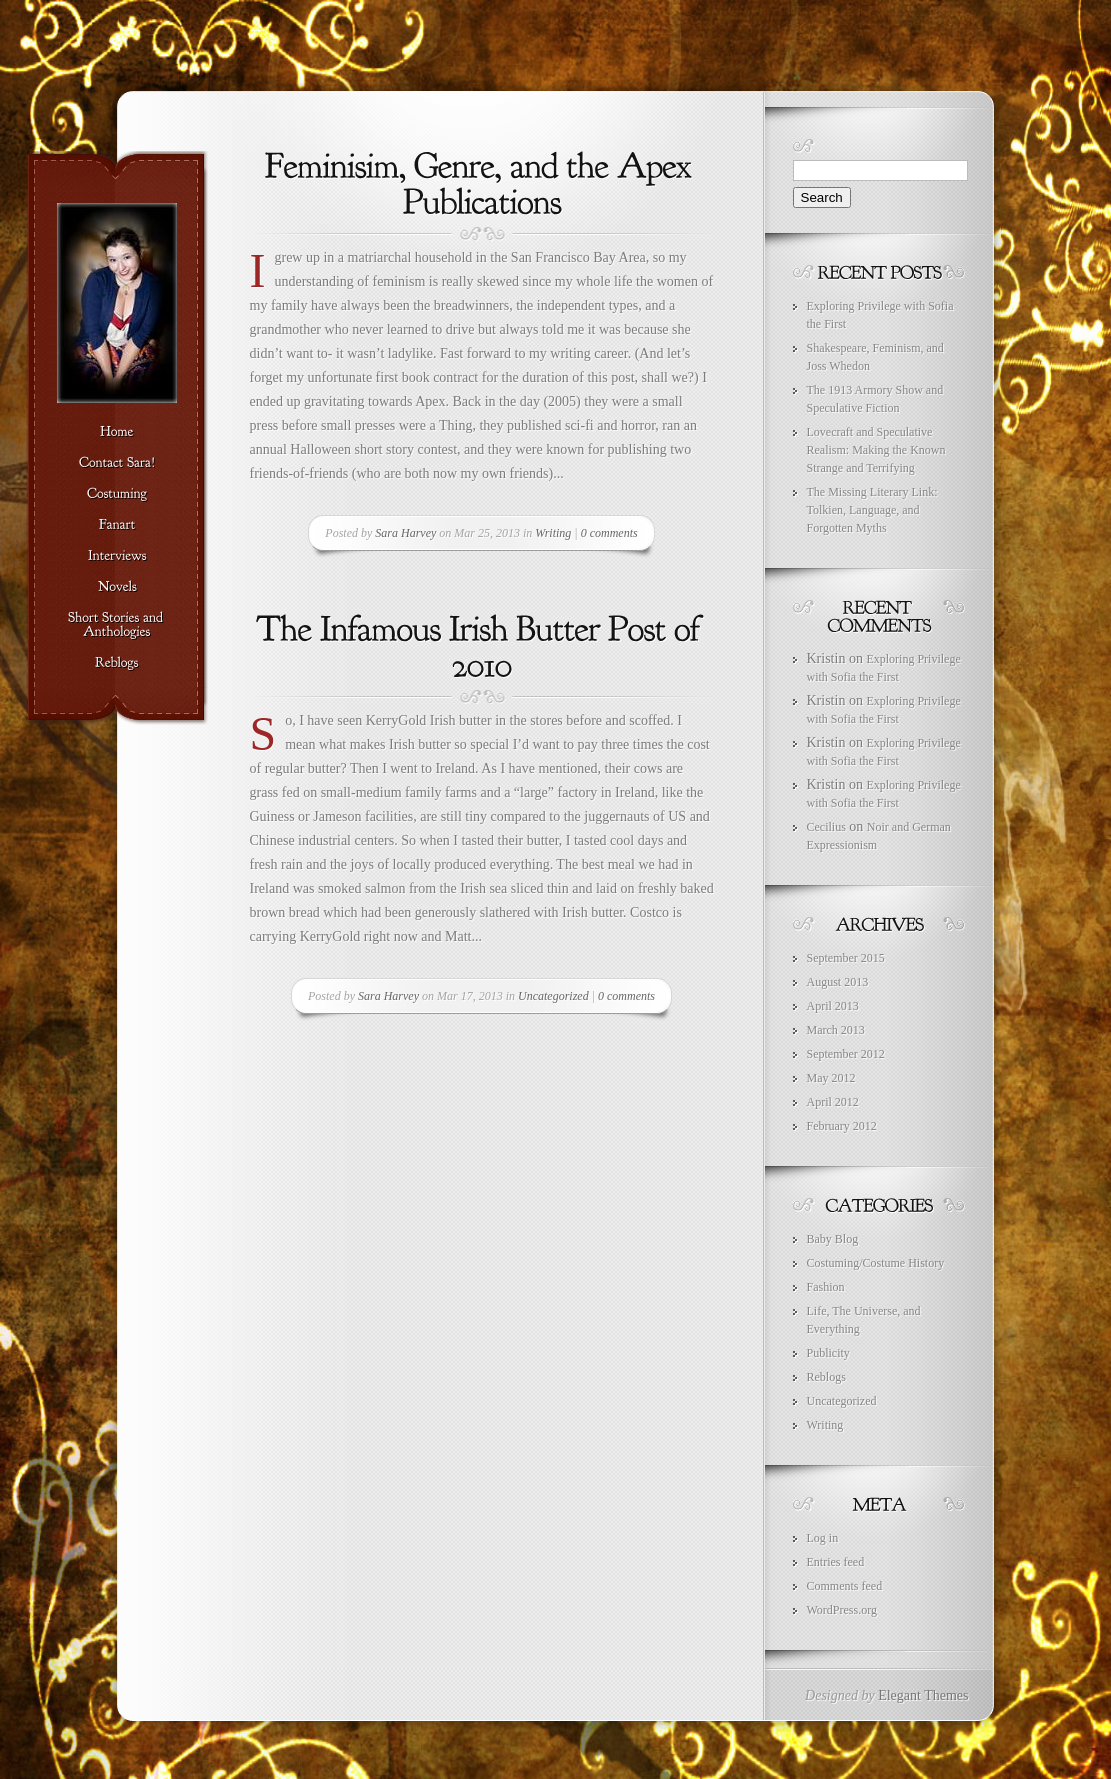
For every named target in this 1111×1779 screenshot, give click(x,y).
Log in (823, 1538)
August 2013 (838, 982)
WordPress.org (842, 1610)
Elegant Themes (923, 1695)
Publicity (828, 1353)
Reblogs (826, 1377)
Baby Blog (833, 1239)
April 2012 (833, 1102)
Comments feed (845, 1586)
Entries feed (836, 1562)
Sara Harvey (405, 533)
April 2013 (833, 1006)
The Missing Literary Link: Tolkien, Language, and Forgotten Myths (872, 510)
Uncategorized (553, 996)
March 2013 (836, 1030)
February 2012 (842, 1126)
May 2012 (831, 1078)
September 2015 (846, 958)
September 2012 (846, 1054)
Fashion (826, 1287)
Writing (553, 533)
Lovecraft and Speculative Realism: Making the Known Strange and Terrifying (876, 450)
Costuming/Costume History (876, 1263)
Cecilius (826, 827)
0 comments (609, 533)
